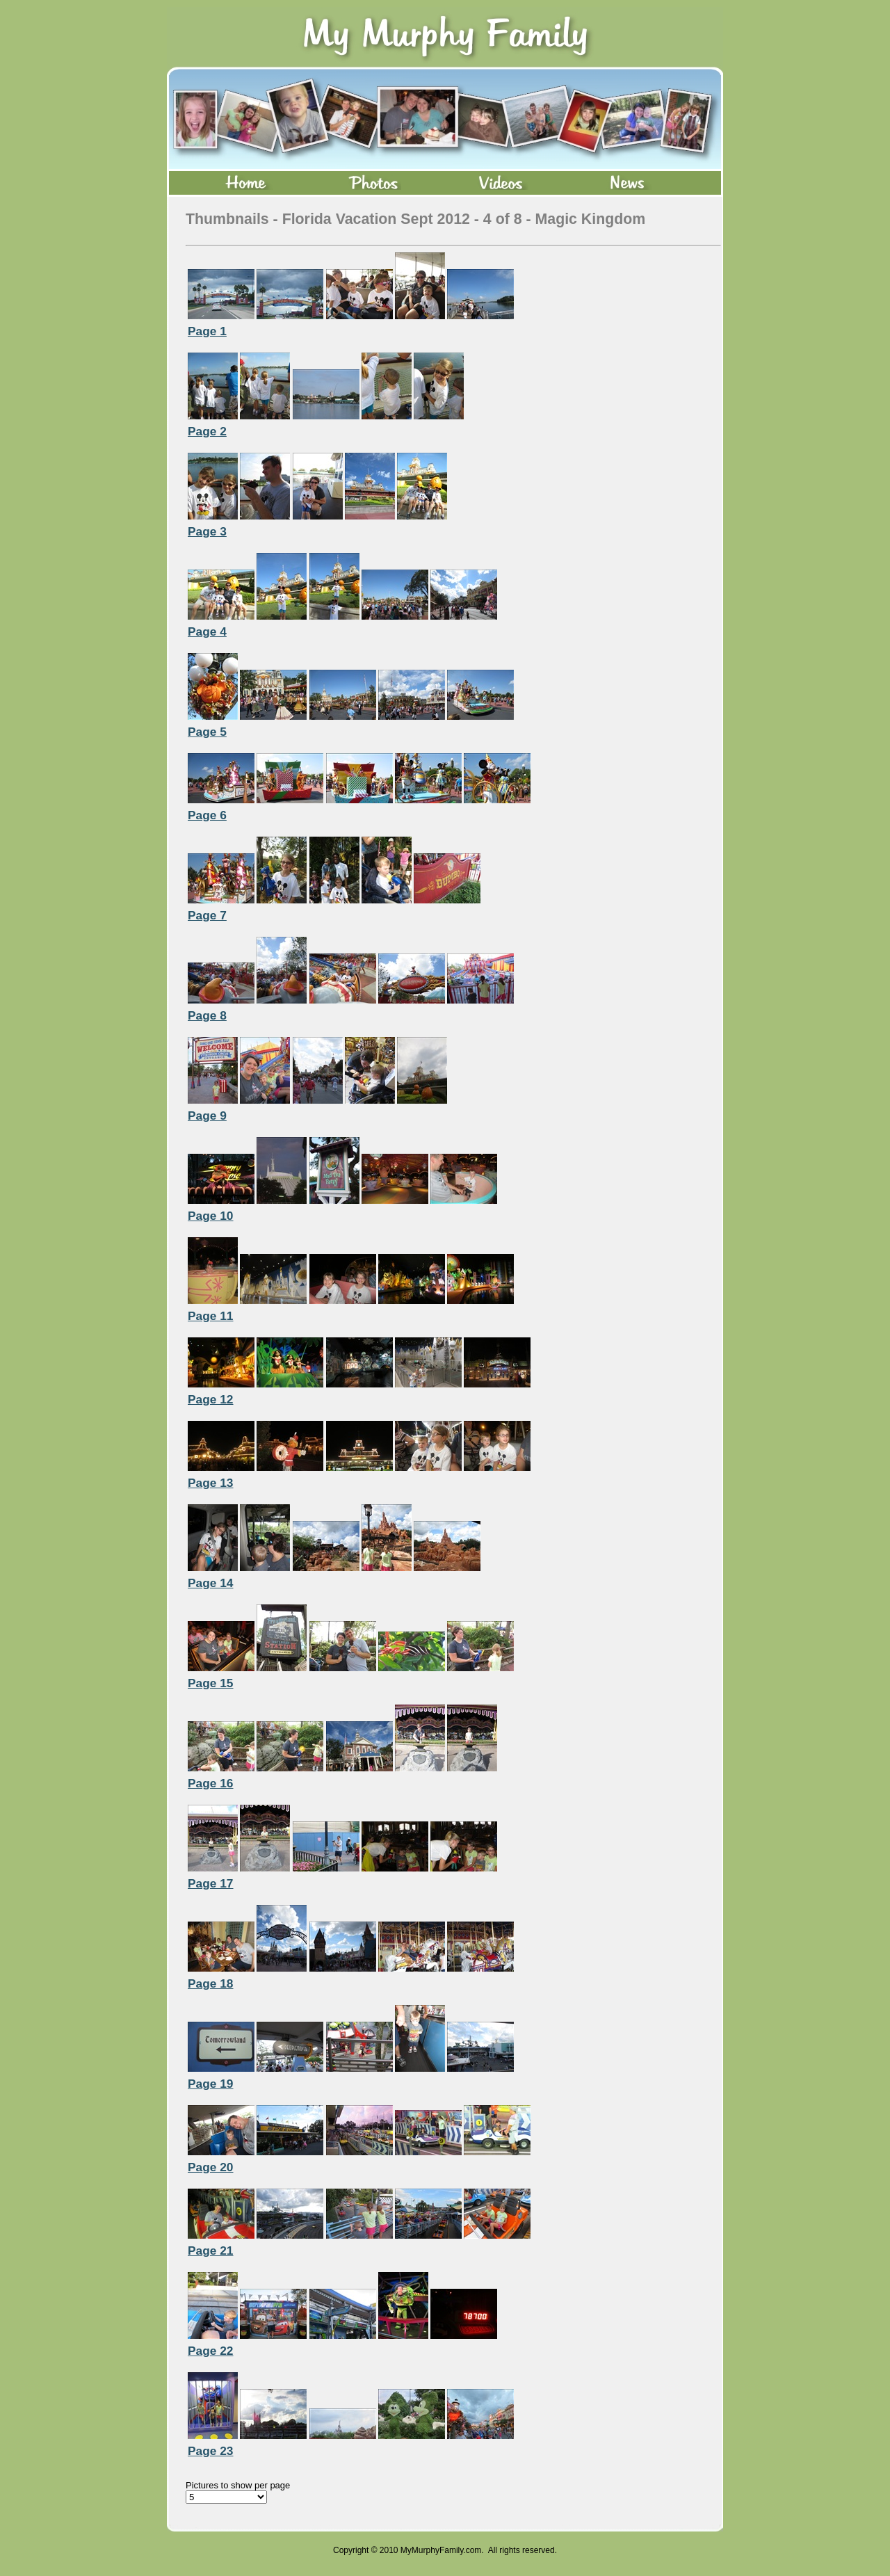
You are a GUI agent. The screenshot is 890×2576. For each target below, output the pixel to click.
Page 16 (211, 1783)
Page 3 (207, 531)
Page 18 (211, 1983)
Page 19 (211, 2084)
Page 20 (211, 2167)
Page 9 (207, 1115)
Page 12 (211, 1399)
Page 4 (207, 631)
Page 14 (211, 1583)
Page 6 (207, 815)
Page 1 (207, 331)
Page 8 (207, 1015)
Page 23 (211, 2451)
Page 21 (211, 2250)
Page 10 (211, 1216)
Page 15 (211, 1683)
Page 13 (211, 1483)
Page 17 (211, 1883)
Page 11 (211, 1316)
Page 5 (207, 732)
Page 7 (207, 915)
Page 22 (211, 2351)
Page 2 (207, 431)
